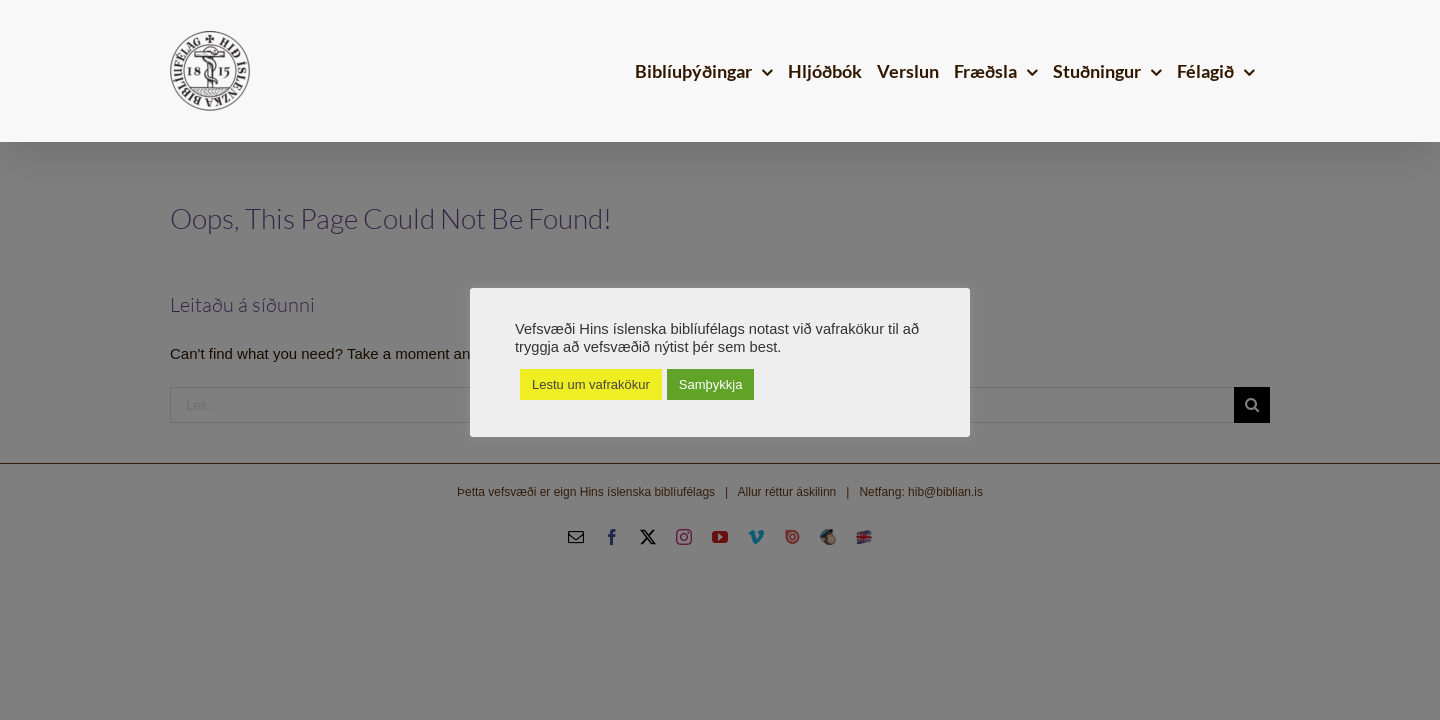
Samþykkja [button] (711, 384)
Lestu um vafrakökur (591, 384)
